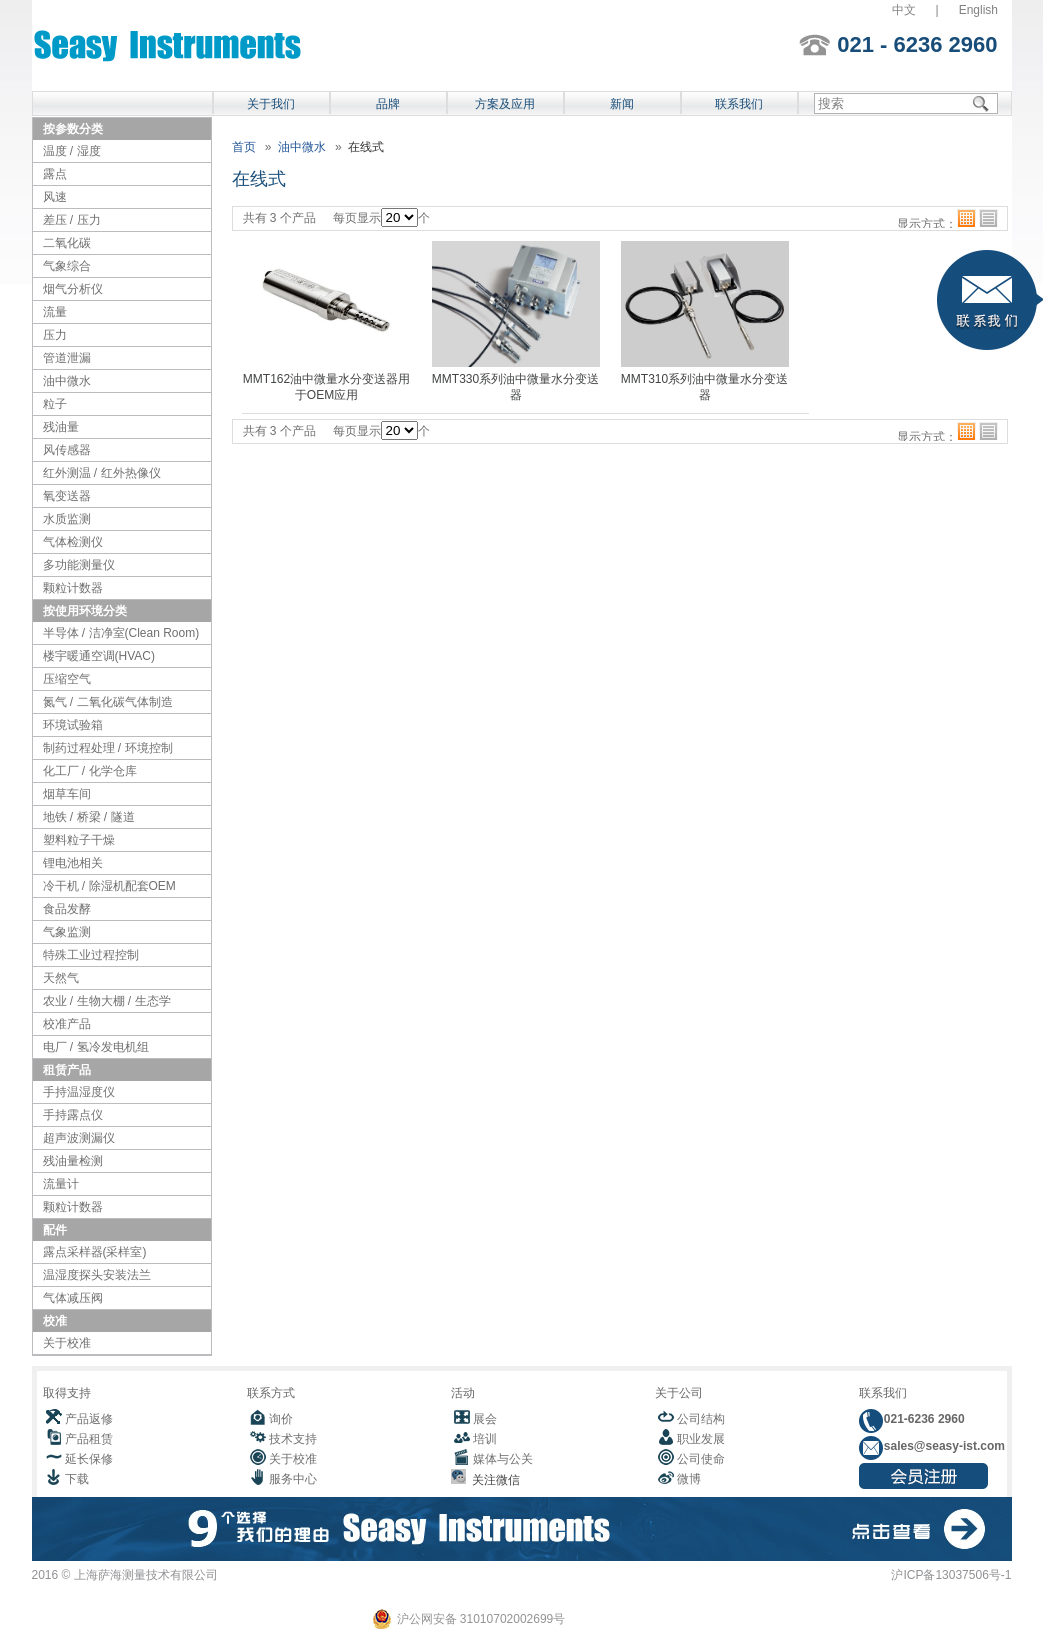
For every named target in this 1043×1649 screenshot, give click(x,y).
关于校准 (67, 1343)
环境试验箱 (73, 725)
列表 (988, 218)
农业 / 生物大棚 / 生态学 (107, 1001)
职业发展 (701, 1439)
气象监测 (67, 932)
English (978, 10)
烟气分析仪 (73, 289)
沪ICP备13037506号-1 (951, 1575)
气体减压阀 (73, 1298)
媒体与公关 (503, 1459)
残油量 (61, 427)
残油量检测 (73, 1161)
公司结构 (701, 1419)
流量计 (61, 1184)
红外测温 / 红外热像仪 (102, 473)
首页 (244, 147)
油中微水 (67, 381)
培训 (485, 1439)
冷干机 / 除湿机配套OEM (109, 886)
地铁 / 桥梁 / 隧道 (89, 817)
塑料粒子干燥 (79, 840)
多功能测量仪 (79, 565)
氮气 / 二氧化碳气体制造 (108, 702)
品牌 (388, 104)
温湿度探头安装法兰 (97, 1275)
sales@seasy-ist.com (943, 1446)
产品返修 (89, 1419)
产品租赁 (89, 1439)
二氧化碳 (67, 243)
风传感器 (67, 450)
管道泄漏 (67, 358)
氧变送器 (67, 496)
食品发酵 (67, 909)
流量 (55, 312)
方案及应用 (505, 104)
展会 (485, 1419)
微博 (689, 1479)
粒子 (55, 404)
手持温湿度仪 (79, 1092)
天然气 (61, 978)
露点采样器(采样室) (95, 1252)
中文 (904, 10)
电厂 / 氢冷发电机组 (96, 1047)
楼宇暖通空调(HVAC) (99, 656)
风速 (55, 197)
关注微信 (493, 1480)
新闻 (622, 104)
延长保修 (89, 1459)
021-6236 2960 (923, 1419)
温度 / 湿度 (72, 151)
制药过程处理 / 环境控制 (108, 748)
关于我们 (271, 104)
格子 (966, 218)
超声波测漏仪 (79, 1138)
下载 (77, 1479)
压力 (55, 335)
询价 (281, 1419)
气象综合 (67, 266)
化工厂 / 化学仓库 (90, 771)
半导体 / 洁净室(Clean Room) (121, 633)
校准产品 (67, 1024)
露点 (55, 174)
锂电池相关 (73, 863)
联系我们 (739, 104)
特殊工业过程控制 (91, 955)
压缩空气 (67, 679)
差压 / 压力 (72, 220)
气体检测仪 (73, 542)
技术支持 (293, 1439)
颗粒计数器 (73, 588)
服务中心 (293, 1479)
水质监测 (67, 519)
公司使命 (701, 1459)
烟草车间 (67, 794)
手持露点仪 (73, 1115)
